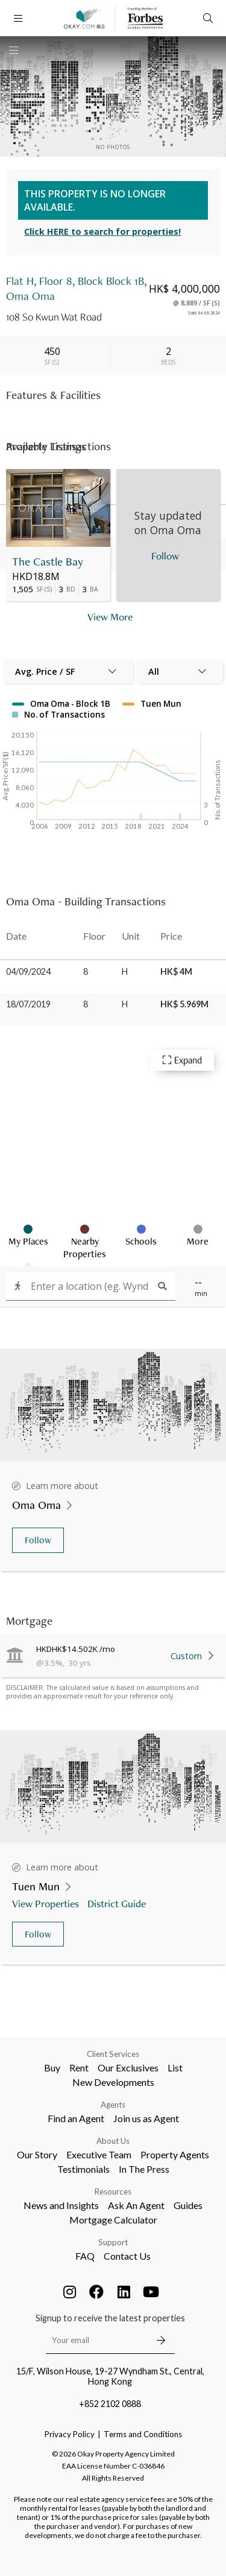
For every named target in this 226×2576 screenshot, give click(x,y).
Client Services (113, 2054)
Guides (188, 2205)
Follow (38, 1540)
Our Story (37, 2154)
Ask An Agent (136, 2205)
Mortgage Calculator (113, 2219)
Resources (113, 2191)
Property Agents (174, 2154)
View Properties (46, 1903)
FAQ (85, 2256)
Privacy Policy (70, 2434)
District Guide (117, 1903)
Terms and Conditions (143, 2434)
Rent (79, 2067)
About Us (113, 2141)
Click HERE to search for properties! (102, 231)
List (175, 2067)
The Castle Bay (47, 561)
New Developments (113, 2082)
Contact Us (127, 2256)
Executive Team (98, 2154)
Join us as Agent (146, 2118)
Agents (113, 2104)
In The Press (144, 2169)
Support (113, 2242)
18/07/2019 (28, 1004)
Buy (52, 2067)
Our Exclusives (128, 2067)
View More (110, 616)
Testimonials (83, 2169)
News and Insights (61, 2205)
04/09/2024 (28, 971)
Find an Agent (76, 2118)
